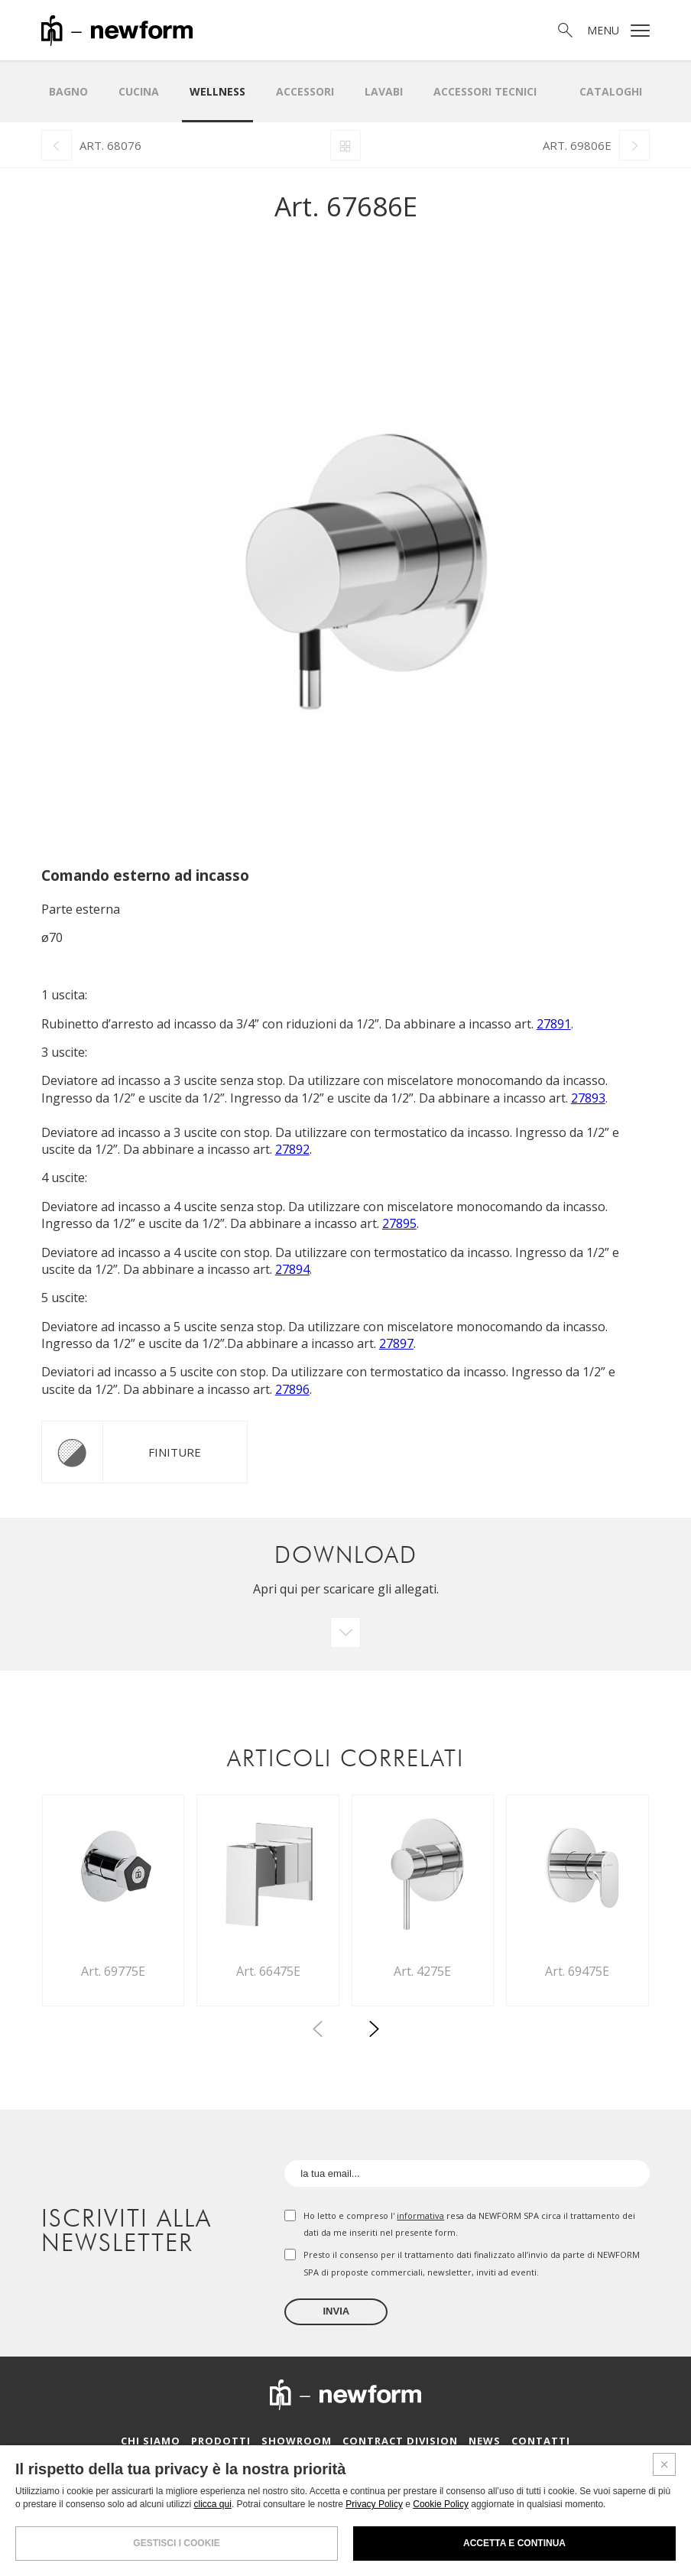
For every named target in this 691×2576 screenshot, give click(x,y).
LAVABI (384, 91)
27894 (292, 1269)
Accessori (305, 91)
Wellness (217, 91)
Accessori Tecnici (485, 91)
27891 (554, 1023)
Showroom (296, 2441)
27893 (588, 1098)
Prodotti (221, 2441)
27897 (396, 1343)
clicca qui (212, 2504)
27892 (292, 1149)
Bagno (68, 91)
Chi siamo (150, 2441)
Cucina (138, 91)
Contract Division (400, 2441)
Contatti (540, 2441)
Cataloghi (610, 91)
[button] (374, 2031)
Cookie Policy (441, 2504)
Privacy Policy (374, 2504)
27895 (399, 1223)
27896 (292, 1389)
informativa (420, 2215)
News (485, 2441)
